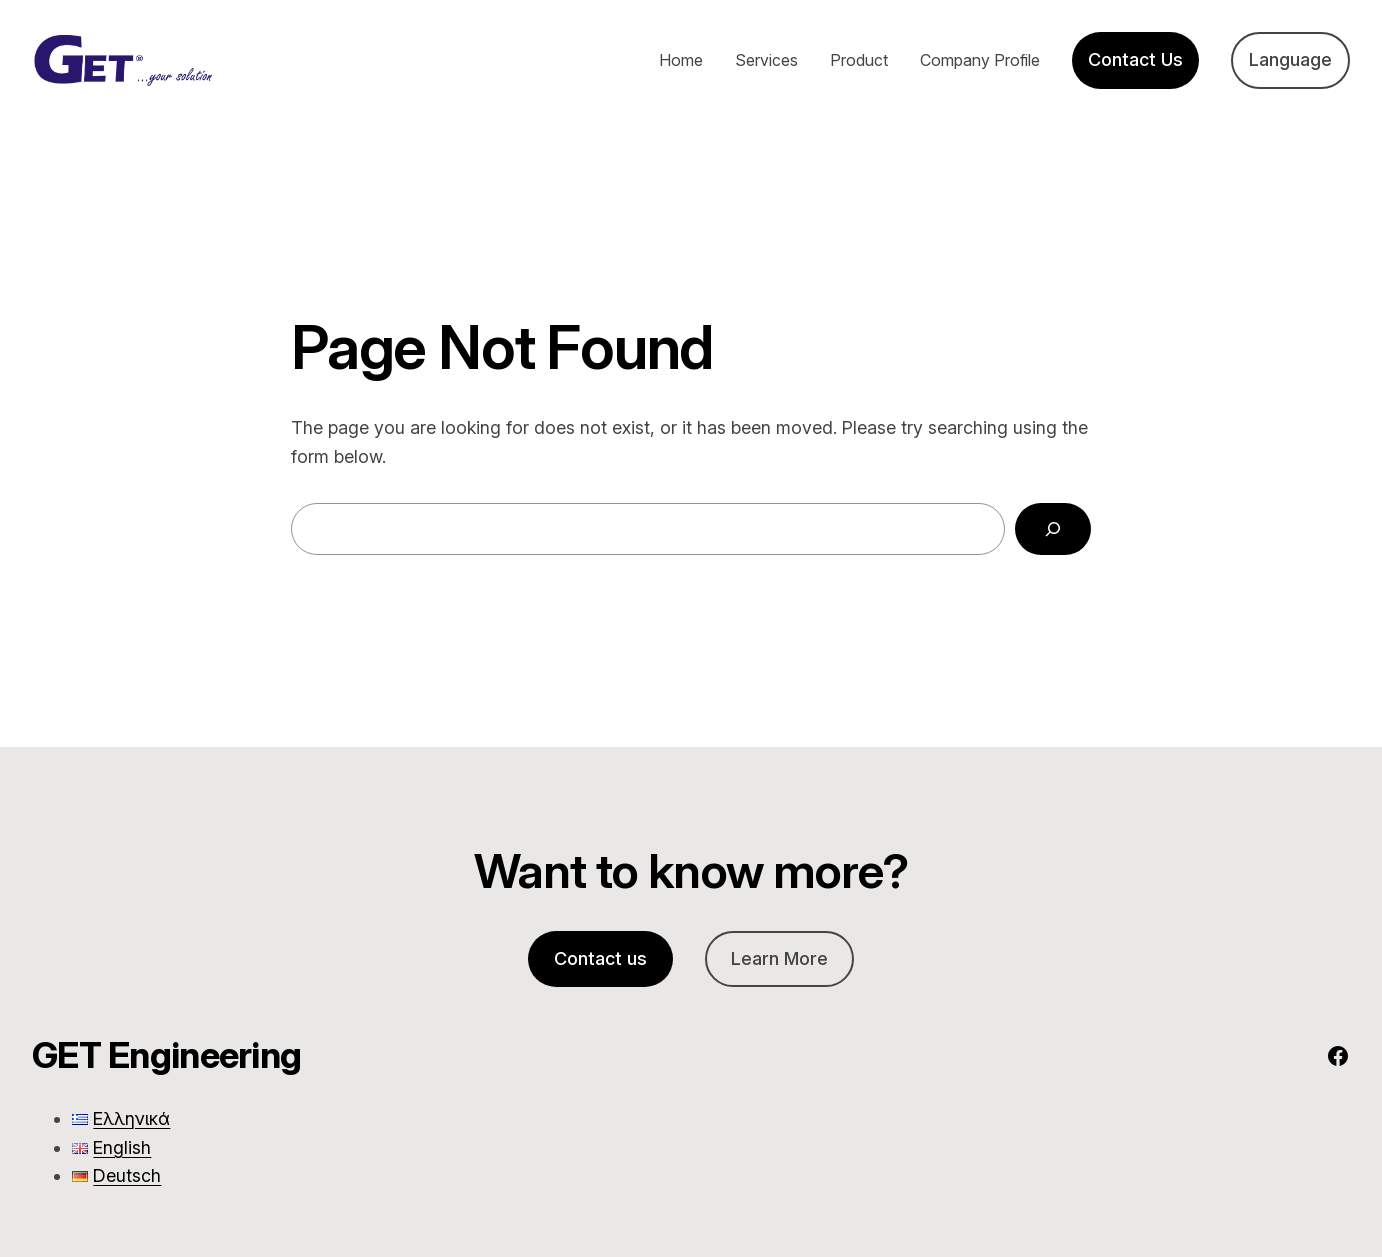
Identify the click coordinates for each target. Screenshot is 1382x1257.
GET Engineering (166, 1055)
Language (1290, 59)
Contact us (600, 958)
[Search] (1053, 529)
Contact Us (1135, 59)
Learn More (779, 958)
